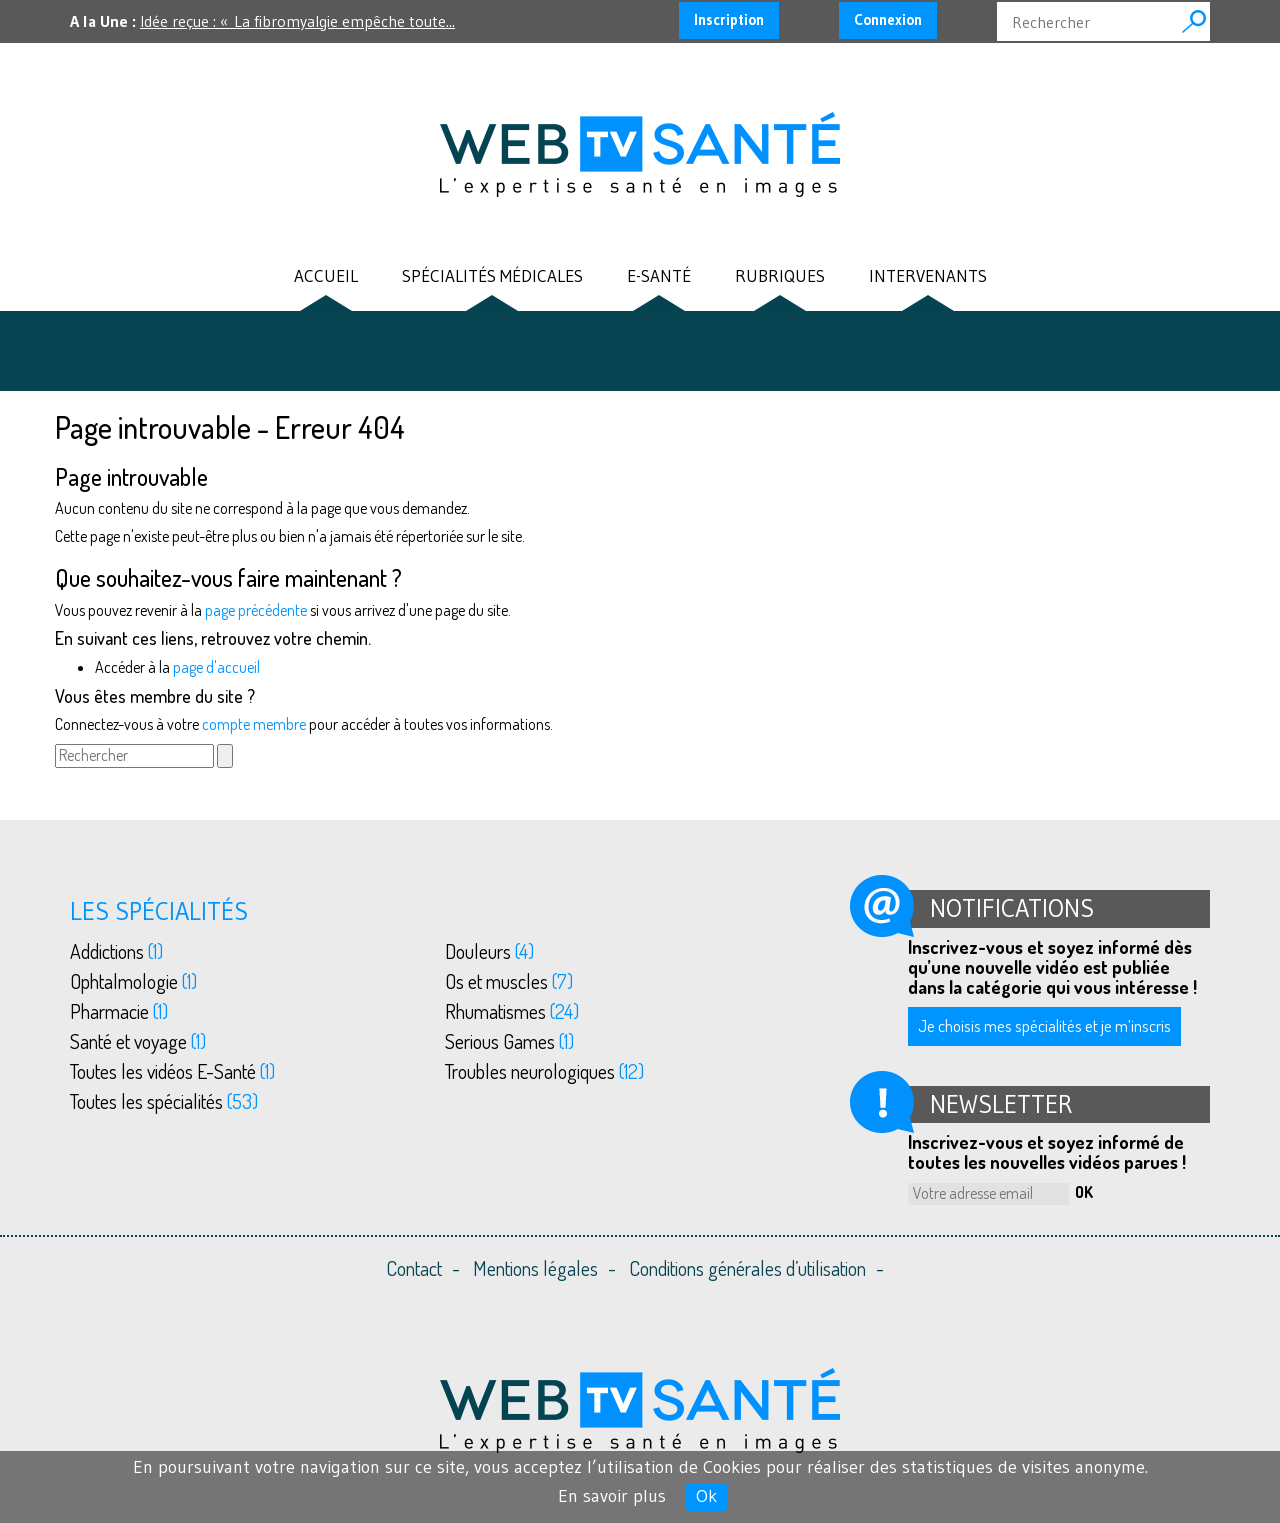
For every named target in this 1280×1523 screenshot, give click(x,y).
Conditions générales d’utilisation (747, 1268)
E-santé (659, 276)
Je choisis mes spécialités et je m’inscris (1044, 1025)
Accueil (326, 276)
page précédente (256, 610)
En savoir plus (612, 1496)
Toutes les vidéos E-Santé (172, 1071)
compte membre (254, 724)
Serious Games (509, 1041)
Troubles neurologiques (544, 1071)
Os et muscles (509, 981)
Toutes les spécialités (164, 1101)
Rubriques (780, 276)
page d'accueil (216, 667)
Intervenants (928, 276)
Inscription (729, 19)
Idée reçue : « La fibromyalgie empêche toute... (297, 21)
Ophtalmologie (133, 981)
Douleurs (489, 951)
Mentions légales (535, 1268)
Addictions (116, 951)
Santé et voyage (138, 1041)
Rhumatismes (512, 1011)
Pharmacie (119, 1011)
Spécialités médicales (492, 276)
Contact (414, 1268)
